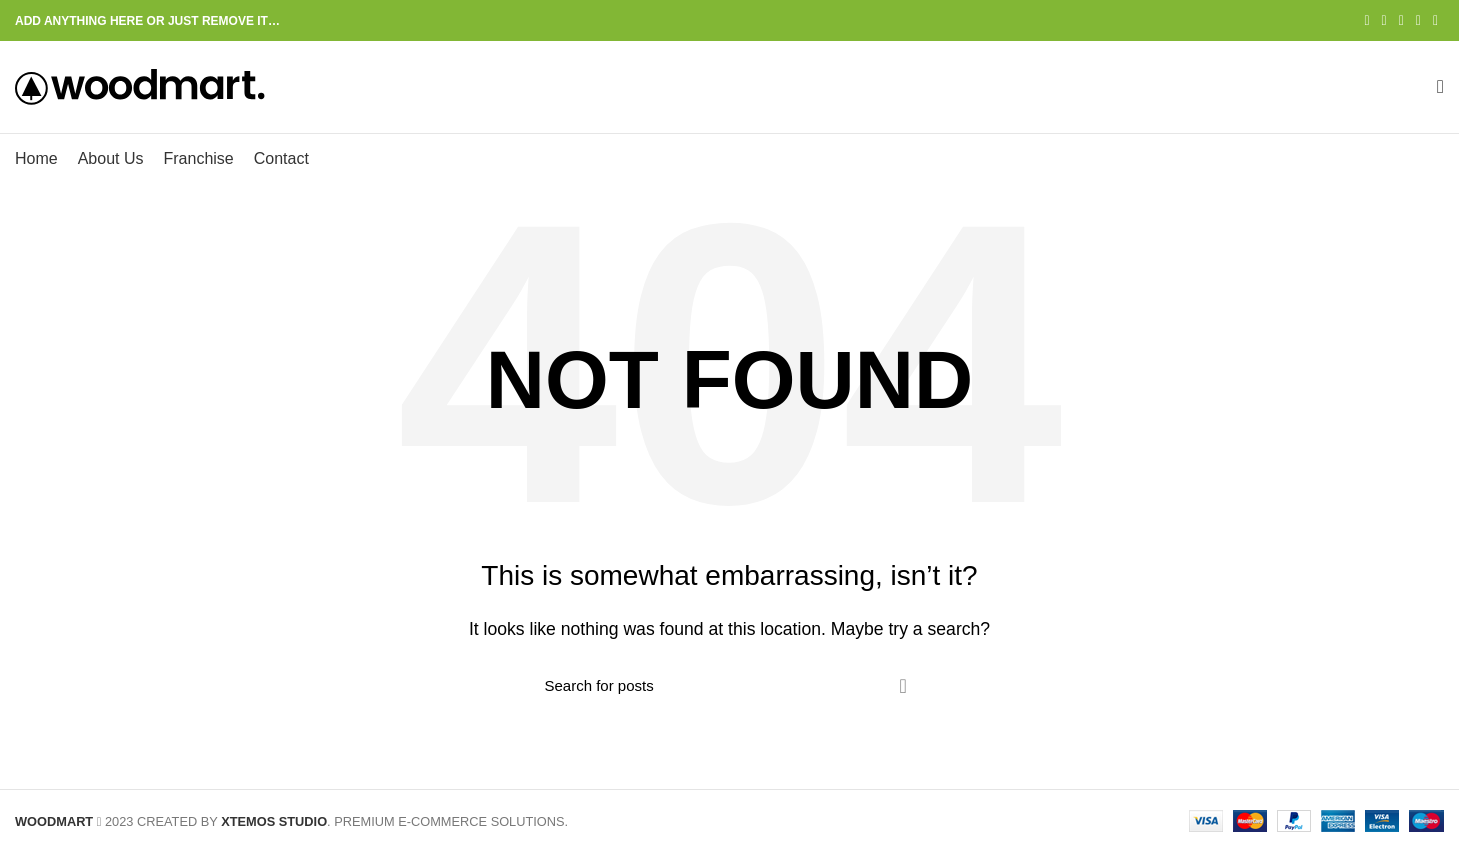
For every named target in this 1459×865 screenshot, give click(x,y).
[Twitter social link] (1384, 21)
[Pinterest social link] (1401, 21)
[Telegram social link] (1435, 21)
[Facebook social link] (1366, 21)
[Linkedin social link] (1418, 21)
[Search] (730, 699)
